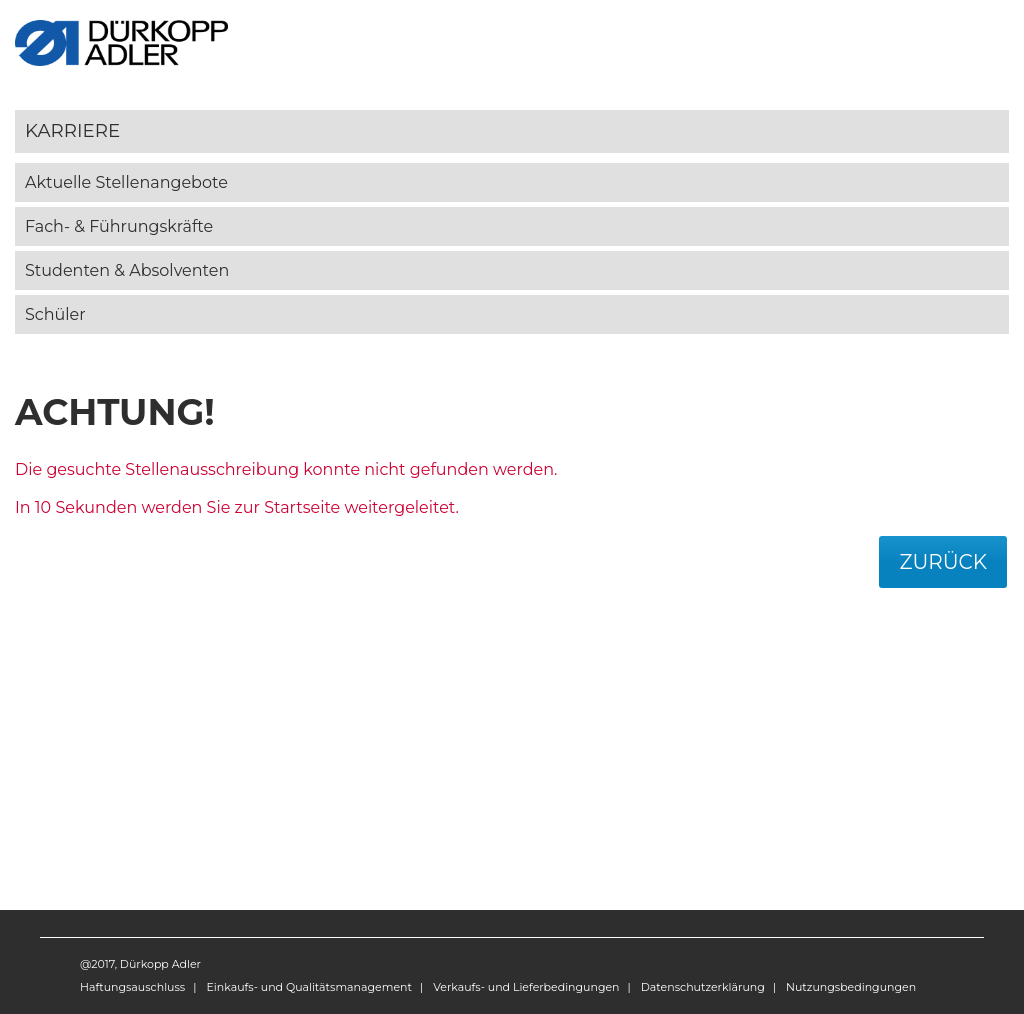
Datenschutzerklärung (703, 987)
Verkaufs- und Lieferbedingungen (526, 987)
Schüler (55, 314)
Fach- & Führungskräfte (119, 226)
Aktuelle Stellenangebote (126, 182)
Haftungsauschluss (132, 987)
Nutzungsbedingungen (851, 987)
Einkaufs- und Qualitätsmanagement (308, 987)
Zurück (943, 562)
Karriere (72, 130)
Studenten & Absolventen (127, 270)
